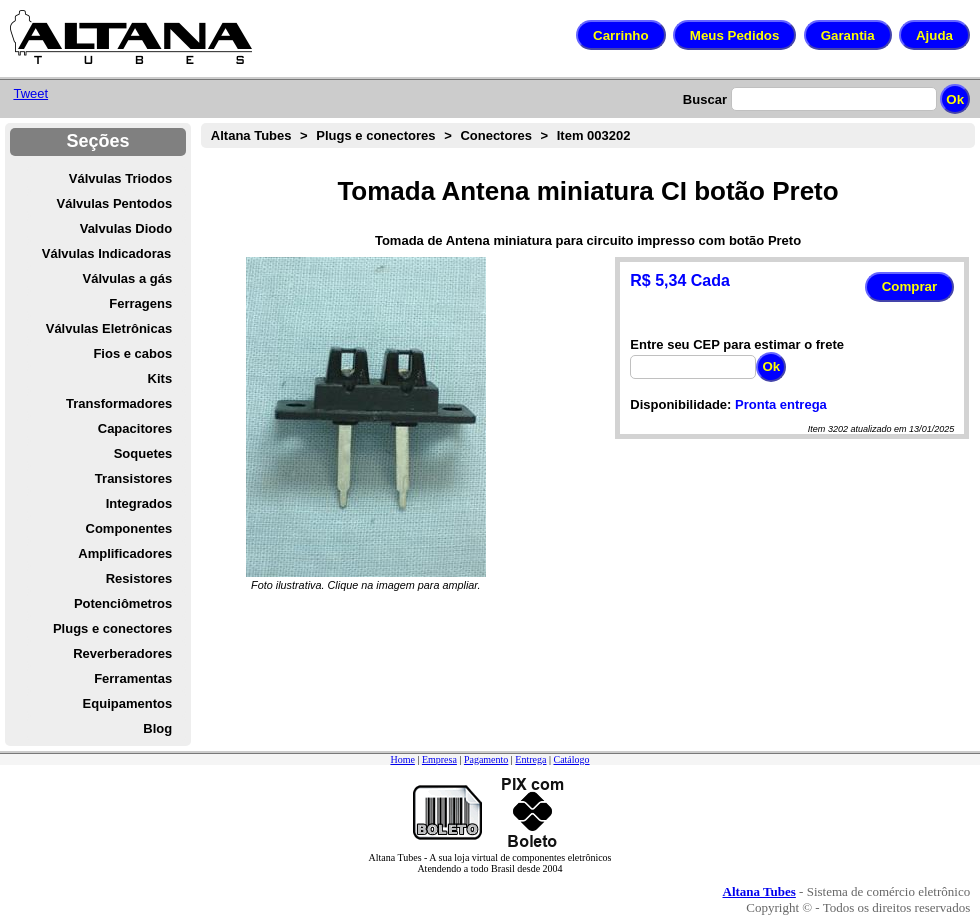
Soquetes (143, 453)
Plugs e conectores (112, 628)
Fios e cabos (132, 353)
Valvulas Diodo (126, 228)
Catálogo (571, 759)
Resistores (139, 578)
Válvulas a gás (128, 278)
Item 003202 (594, 135)
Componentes (129, 528)
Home (402, 759)
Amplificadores (125, 553)
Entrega (530, 759)
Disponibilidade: (680, 404)
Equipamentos (128, 703)
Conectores (496, 135)
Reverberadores (122, 653)
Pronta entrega (781, 404)
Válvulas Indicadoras (106, 253)
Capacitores (135, 428)
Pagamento (486, 759)
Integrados (139, 503)
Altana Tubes (251, 135)
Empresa (439, 759)
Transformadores (119, 403)
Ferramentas (133, 678)
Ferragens (140, 303)
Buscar (705, 99)
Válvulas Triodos (120, 178)
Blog (157, 728)
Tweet (30, 93)
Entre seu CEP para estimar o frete (737, 344)
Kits (160, 378)
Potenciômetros (123, 603)
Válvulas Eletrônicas (109, 328)
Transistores (133, 478)
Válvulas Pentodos (115, 203)
